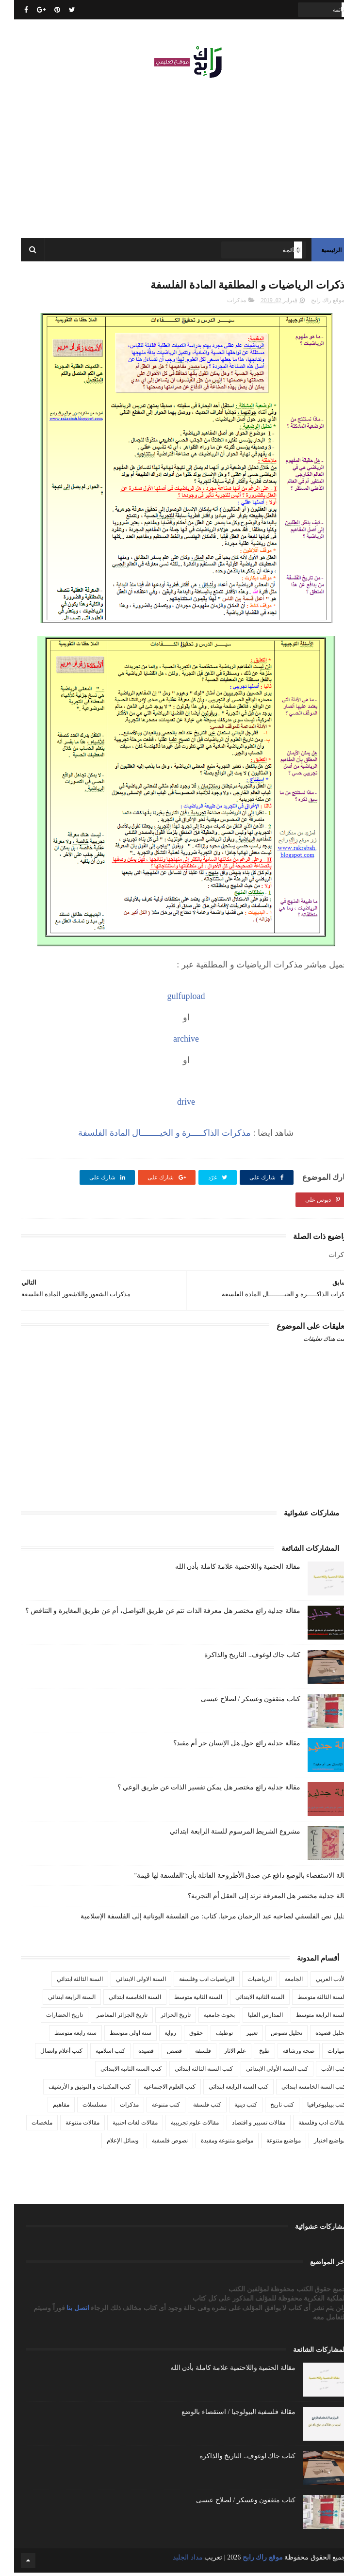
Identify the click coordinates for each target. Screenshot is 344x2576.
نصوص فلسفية (156, 2144)
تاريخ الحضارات (50, 2018)
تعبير (238, 2036)
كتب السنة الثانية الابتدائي (116, 2072)
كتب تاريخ (268, 2108)
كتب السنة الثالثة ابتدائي (190, 2072)
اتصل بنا (64, 2311)
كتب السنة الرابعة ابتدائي (224, 2090)
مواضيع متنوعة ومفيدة (213, 2144)
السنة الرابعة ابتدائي (58, 2000)
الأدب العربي (317, 1982)
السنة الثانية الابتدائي (245, 2000)
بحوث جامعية (205, 2018)
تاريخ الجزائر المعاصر (107, 2018)
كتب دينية (231, 2108)
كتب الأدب (319, 2072)
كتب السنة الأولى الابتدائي (263, 2072)
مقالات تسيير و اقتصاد (244, 2126)
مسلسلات (80, 2108)
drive (172, 1105)
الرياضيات (245, 1982)
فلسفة (189, 2054)
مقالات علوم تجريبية (181, 2126)
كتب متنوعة (152, 2108)
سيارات (322, 2054)
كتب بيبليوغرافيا (312, 2108)
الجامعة (280, 1982)
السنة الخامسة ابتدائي (121, 2000)
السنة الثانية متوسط (184, 2000)
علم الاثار (221, 2054)
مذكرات (222, 303)
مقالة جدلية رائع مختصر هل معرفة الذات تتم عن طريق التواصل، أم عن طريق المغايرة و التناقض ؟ (148, 1614)
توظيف (210, 2036)
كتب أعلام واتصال (47, 2054)
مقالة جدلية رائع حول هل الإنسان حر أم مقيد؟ (222, 1746)
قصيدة (132, 2054)
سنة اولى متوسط (116, 2036)
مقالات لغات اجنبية (121, 2126)
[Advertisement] (172, 155)
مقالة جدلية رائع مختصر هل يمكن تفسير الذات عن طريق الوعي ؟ (194, 1790)
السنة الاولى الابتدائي (127, 1982)
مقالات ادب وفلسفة (308, 2126)
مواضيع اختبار (316, 2144)
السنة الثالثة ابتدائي (66, 1982)
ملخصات (27, 2126)
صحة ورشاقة (284, 2054)
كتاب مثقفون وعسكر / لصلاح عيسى (236, 1702)
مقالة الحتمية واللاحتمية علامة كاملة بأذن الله (223, 1570)
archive (172, 1042)
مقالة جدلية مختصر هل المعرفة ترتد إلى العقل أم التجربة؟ (255, 1899)
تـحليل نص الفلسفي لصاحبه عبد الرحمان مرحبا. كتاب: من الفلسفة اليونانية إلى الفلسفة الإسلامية (201, 1919)
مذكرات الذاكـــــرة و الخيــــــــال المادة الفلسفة (150, 1136)
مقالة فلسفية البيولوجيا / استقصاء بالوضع (224, 2415)
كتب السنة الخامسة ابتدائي (299, 2090)
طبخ (250, 2054)
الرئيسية (317, 252)
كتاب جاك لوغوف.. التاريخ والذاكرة (238, 1658)
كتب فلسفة (193, 2108)
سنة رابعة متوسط (61, 2036)
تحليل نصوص (272, 2036)
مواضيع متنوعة (269, 2144)
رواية (156, 2036)
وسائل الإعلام (109, 2144)
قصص (160, 2054)
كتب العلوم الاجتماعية (155, 2090)
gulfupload (172, 999)
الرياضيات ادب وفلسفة (192, 1982)
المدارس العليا (251, 2018)
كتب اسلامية (96, 2054)
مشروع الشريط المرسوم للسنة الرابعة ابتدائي (221, 1834)
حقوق (182, 2036)
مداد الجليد (174, 2560)
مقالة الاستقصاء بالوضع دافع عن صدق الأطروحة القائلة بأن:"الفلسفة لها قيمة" (228, 1879)
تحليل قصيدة (316, 2036)
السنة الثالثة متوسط (307, 2000)
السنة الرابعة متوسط (307, 2018)
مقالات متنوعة (68, 2126)
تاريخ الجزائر (162, 2018)
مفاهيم (47, 2108)
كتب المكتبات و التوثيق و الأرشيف (75, 2090)
